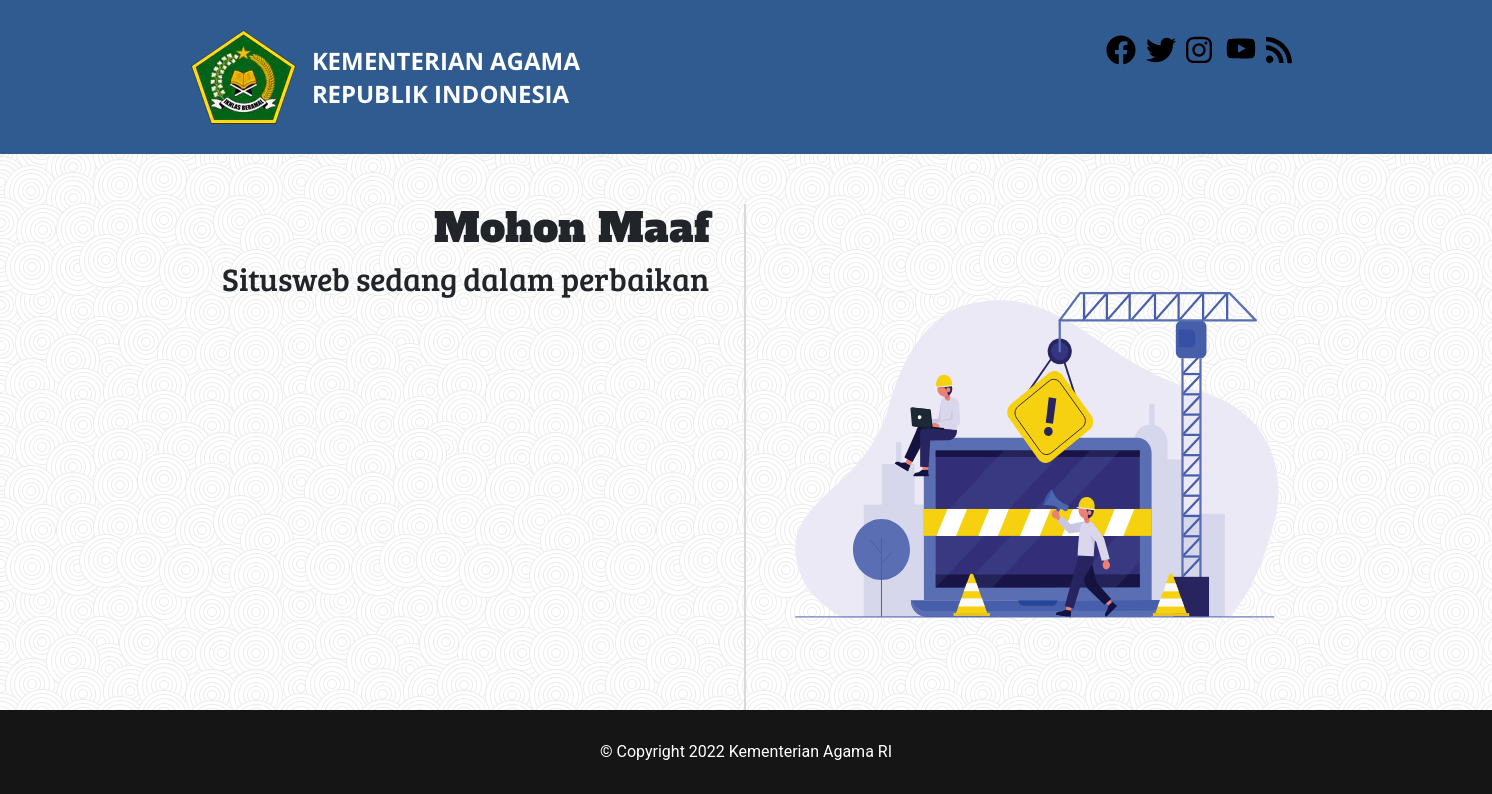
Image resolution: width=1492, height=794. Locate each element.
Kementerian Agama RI (810, 751)
